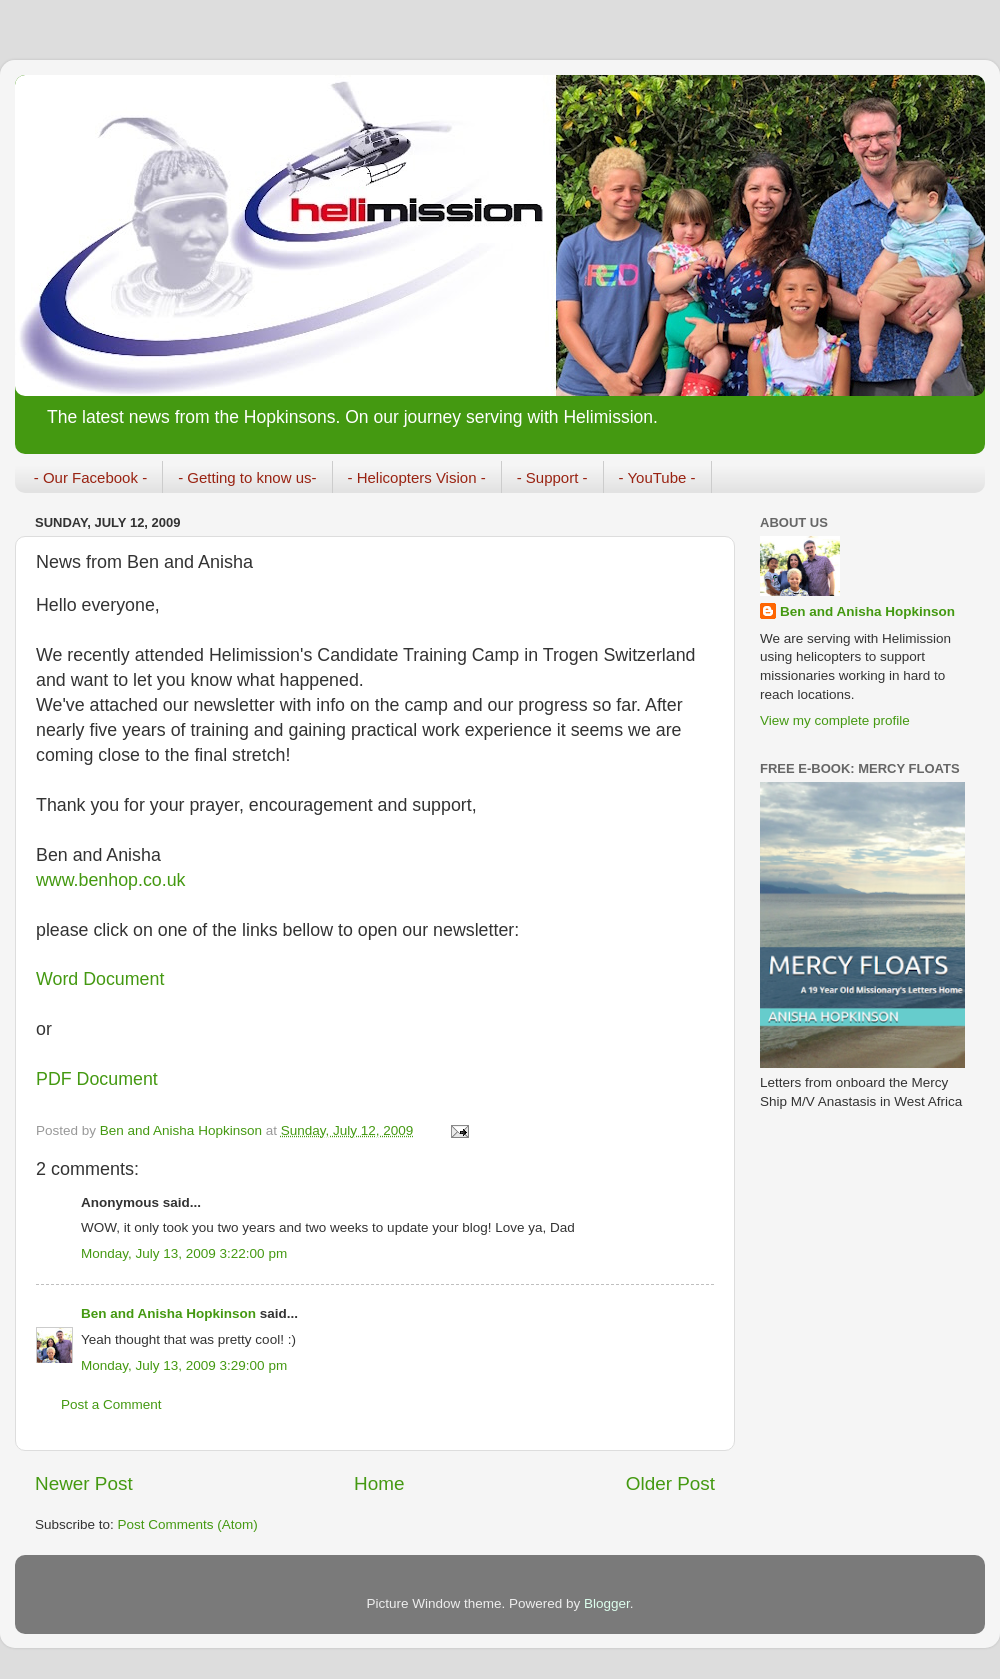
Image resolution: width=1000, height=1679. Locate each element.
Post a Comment (111, 1404)
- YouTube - (657, 477)
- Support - (552, 477)
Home (379, 1483)
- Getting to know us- (247, 477)
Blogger (607, 1603)
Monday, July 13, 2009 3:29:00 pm (184, 1365)
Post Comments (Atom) (188, 1524)
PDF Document (97, 1079)
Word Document (100, 979)
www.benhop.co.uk (111, 880)
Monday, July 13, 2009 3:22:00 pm (184, 1253)
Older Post (670, 1483)
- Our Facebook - (90, 477)
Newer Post (84, 1483)
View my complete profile (835, 720)
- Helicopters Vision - (417, 477)
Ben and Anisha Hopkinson (168, 1313)
